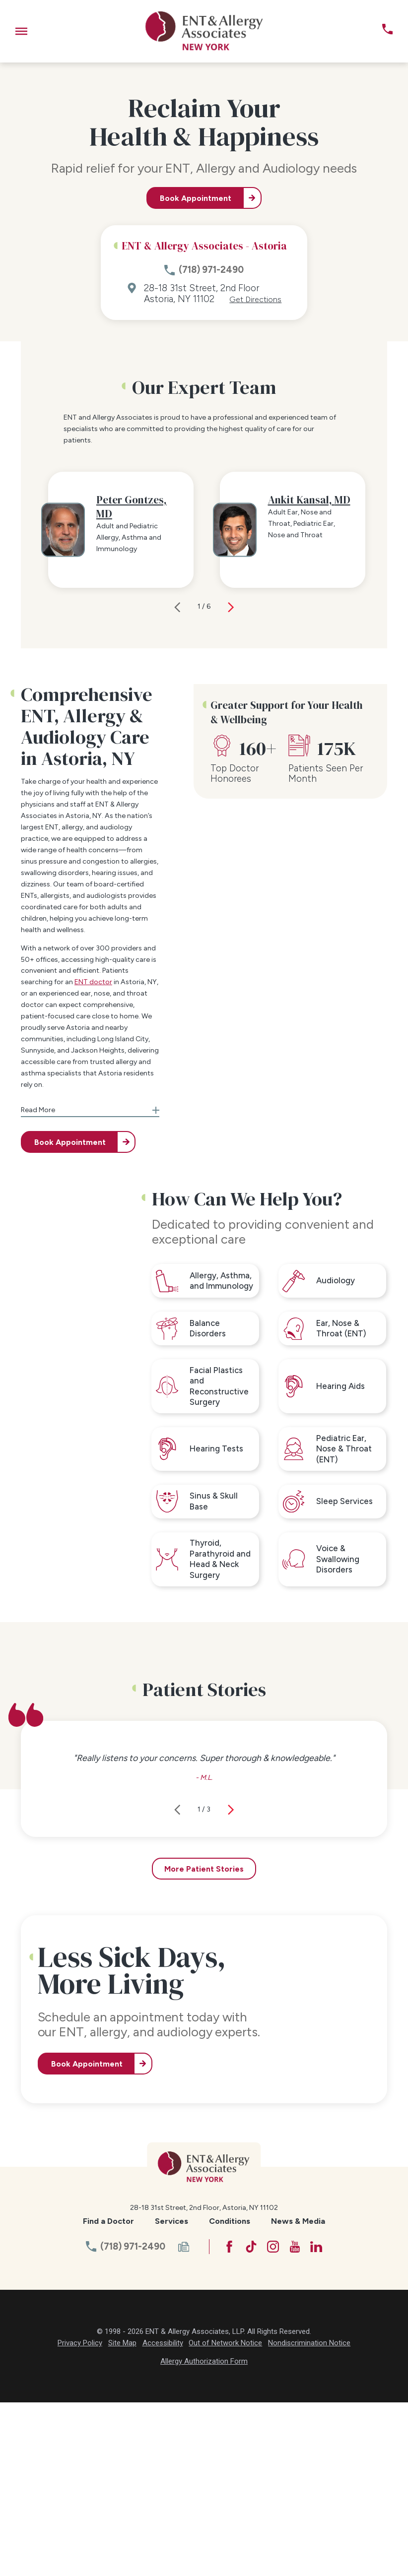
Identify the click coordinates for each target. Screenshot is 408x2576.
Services (171, 2394)
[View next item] (231, 780)
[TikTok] (251, 2420)
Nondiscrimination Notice (309, 2516)
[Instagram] (273, 2420)
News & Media (298, 2394)
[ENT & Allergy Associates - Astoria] (204, 31)
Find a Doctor (108, 2394)
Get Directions (255, 300)
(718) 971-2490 (211, 269)
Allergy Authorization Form (204, 2534)
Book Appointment (195, 198)
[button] (21, 31)
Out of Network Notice (225, 2516)
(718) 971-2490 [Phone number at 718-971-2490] (132, 2420)
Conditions (229, 2394)
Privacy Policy (80, 2516)
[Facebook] (229, 2420)
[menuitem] (108, 2395)
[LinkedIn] (316, 2420)
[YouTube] (295, 2420)
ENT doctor (93, 1155)
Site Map (122, 2516)
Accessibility (162, 2516)
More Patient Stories (204, 2042)
